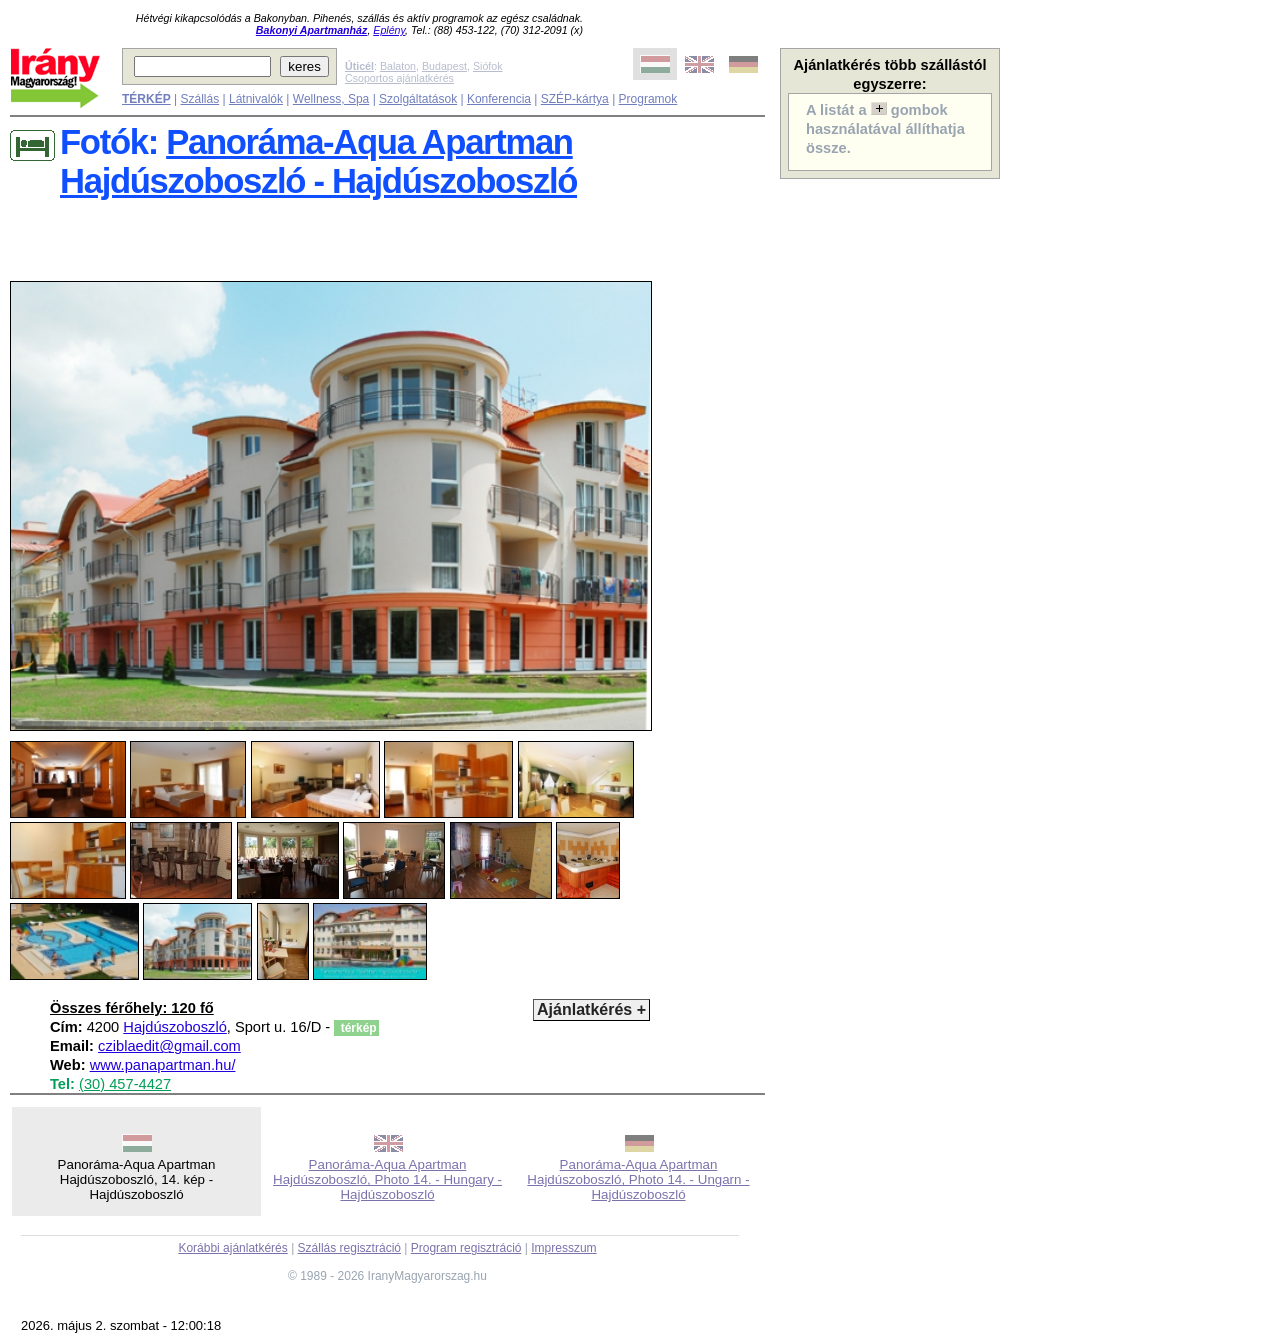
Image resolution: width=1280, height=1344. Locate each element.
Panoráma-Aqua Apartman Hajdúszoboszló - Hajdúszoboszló (318, 161)
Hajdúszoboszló (174, 1027)
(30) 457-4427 (125, 1084)
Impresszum (563, 1248)
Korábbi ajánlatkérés (232, 1248)
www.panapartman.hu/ (163, 1065)
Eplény (389, 30)
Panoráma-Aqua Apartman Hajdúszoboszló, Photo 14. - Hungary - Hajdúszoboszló (387, 1179)
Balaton (398, 66)
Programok (648, 99)
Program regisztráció (466, 1248)
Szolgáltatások (418, 99)
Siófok (488, 66)
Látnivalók (256, 99)
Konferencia (499, 99)
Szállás (199, 99)
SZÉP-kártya (575, 99)
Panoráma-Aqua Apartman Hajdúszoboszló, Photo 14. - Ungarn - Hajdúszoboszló (638, 1179)
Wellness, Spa (331, 99)
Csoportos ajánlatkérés (399, 78)
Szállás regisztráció (349, 1248)
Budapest (444, 66)
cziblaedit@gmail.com (169, 1046)
